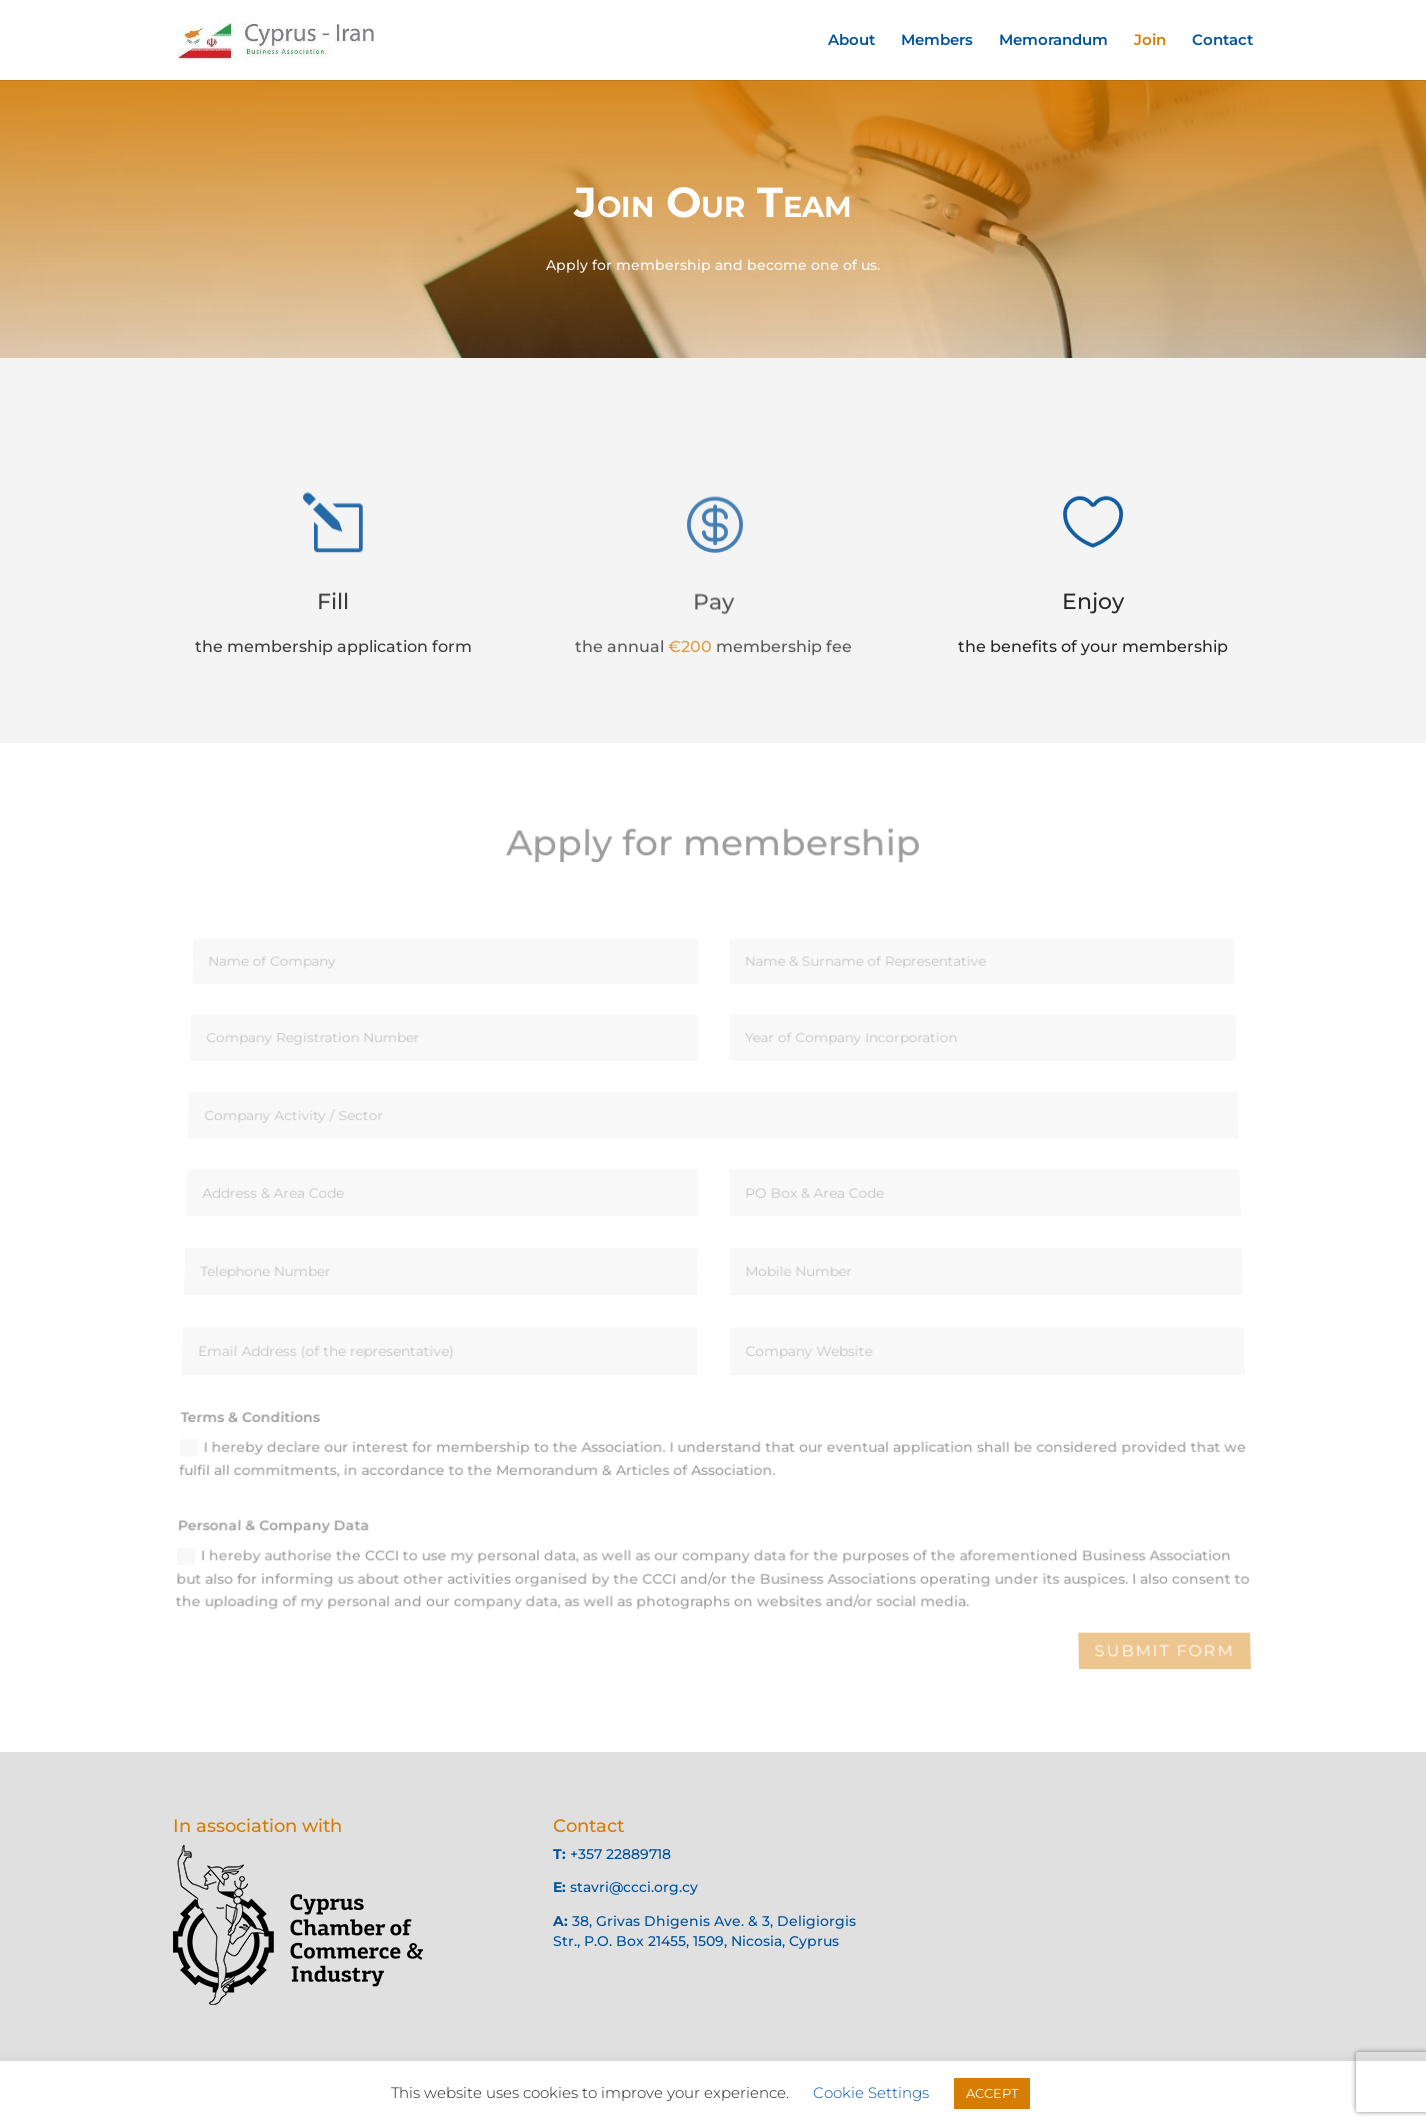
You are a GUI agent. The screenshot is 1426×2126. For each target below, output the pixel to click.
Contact (1222, 41)
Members (937, 41)
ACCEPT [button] (992, 2093)
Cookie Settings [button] (871, 2092)
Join (1150, 41)
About (851, 41)
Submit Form (1164, 1651)
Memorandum (1053, 41)
